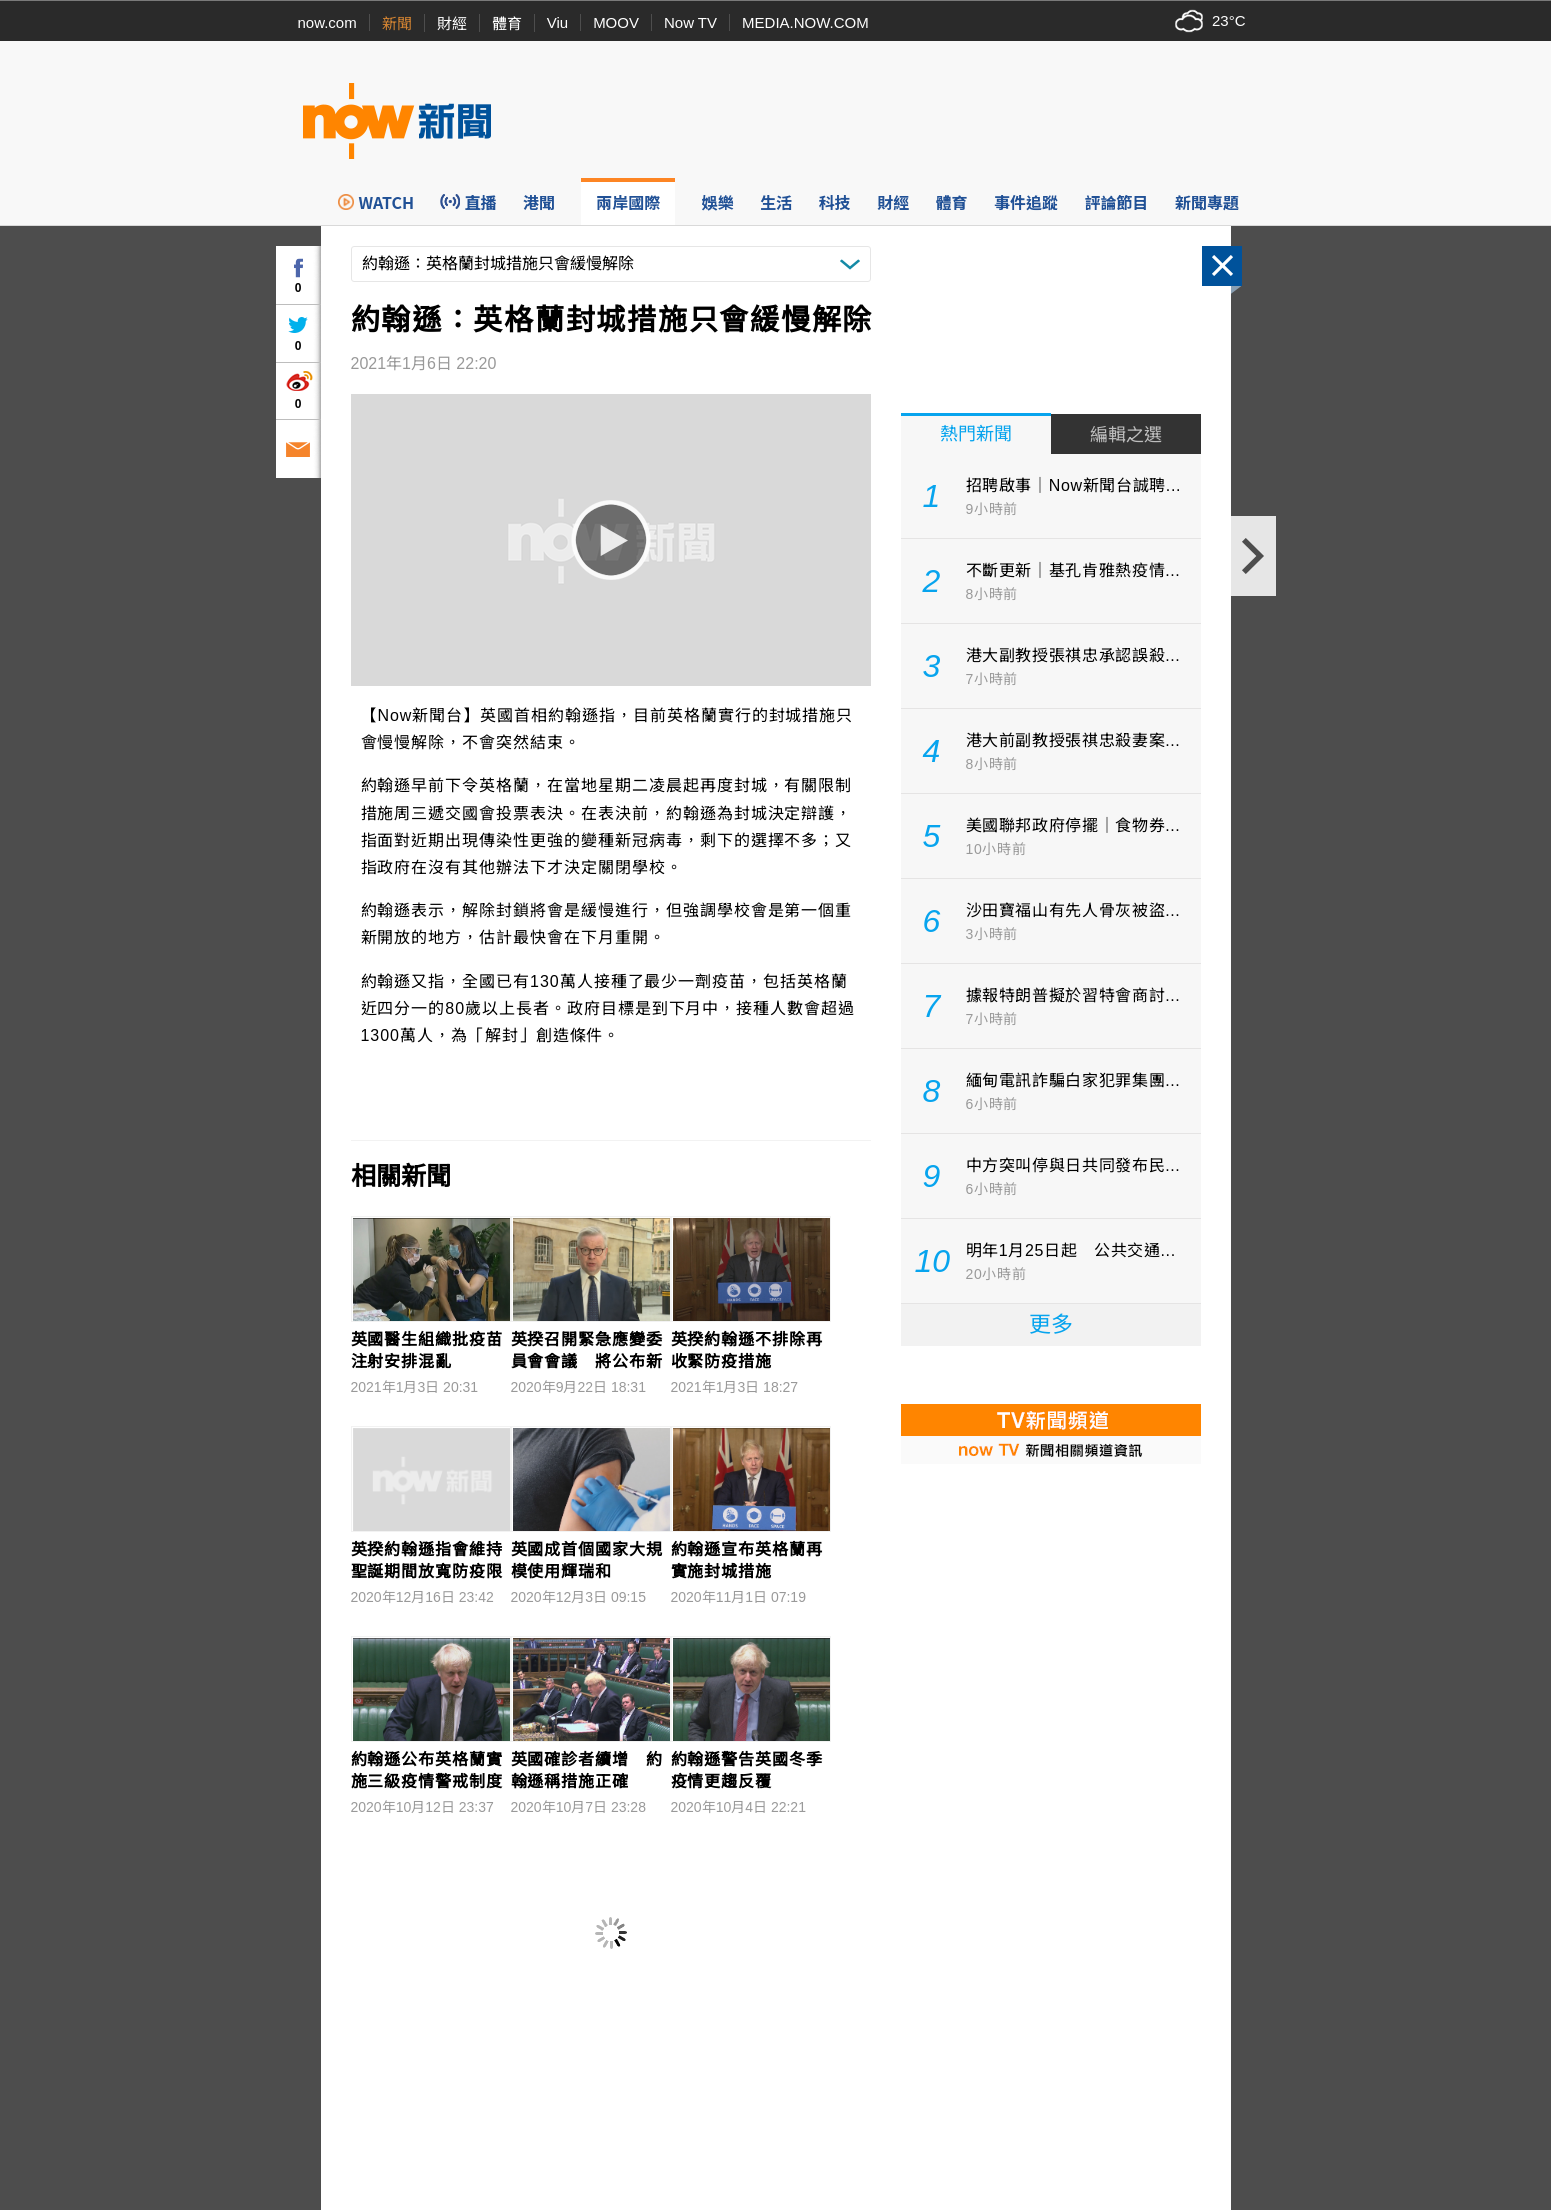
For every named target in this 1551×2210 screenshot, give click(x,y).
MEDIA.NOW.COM (805, 22)
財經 (452, 23)
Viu (557, 22)
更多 (1051, 1324)
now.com (327, 22)
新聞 (397, 23)
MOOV (616, 22)
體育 (507, 23)
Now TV (690, 22)
